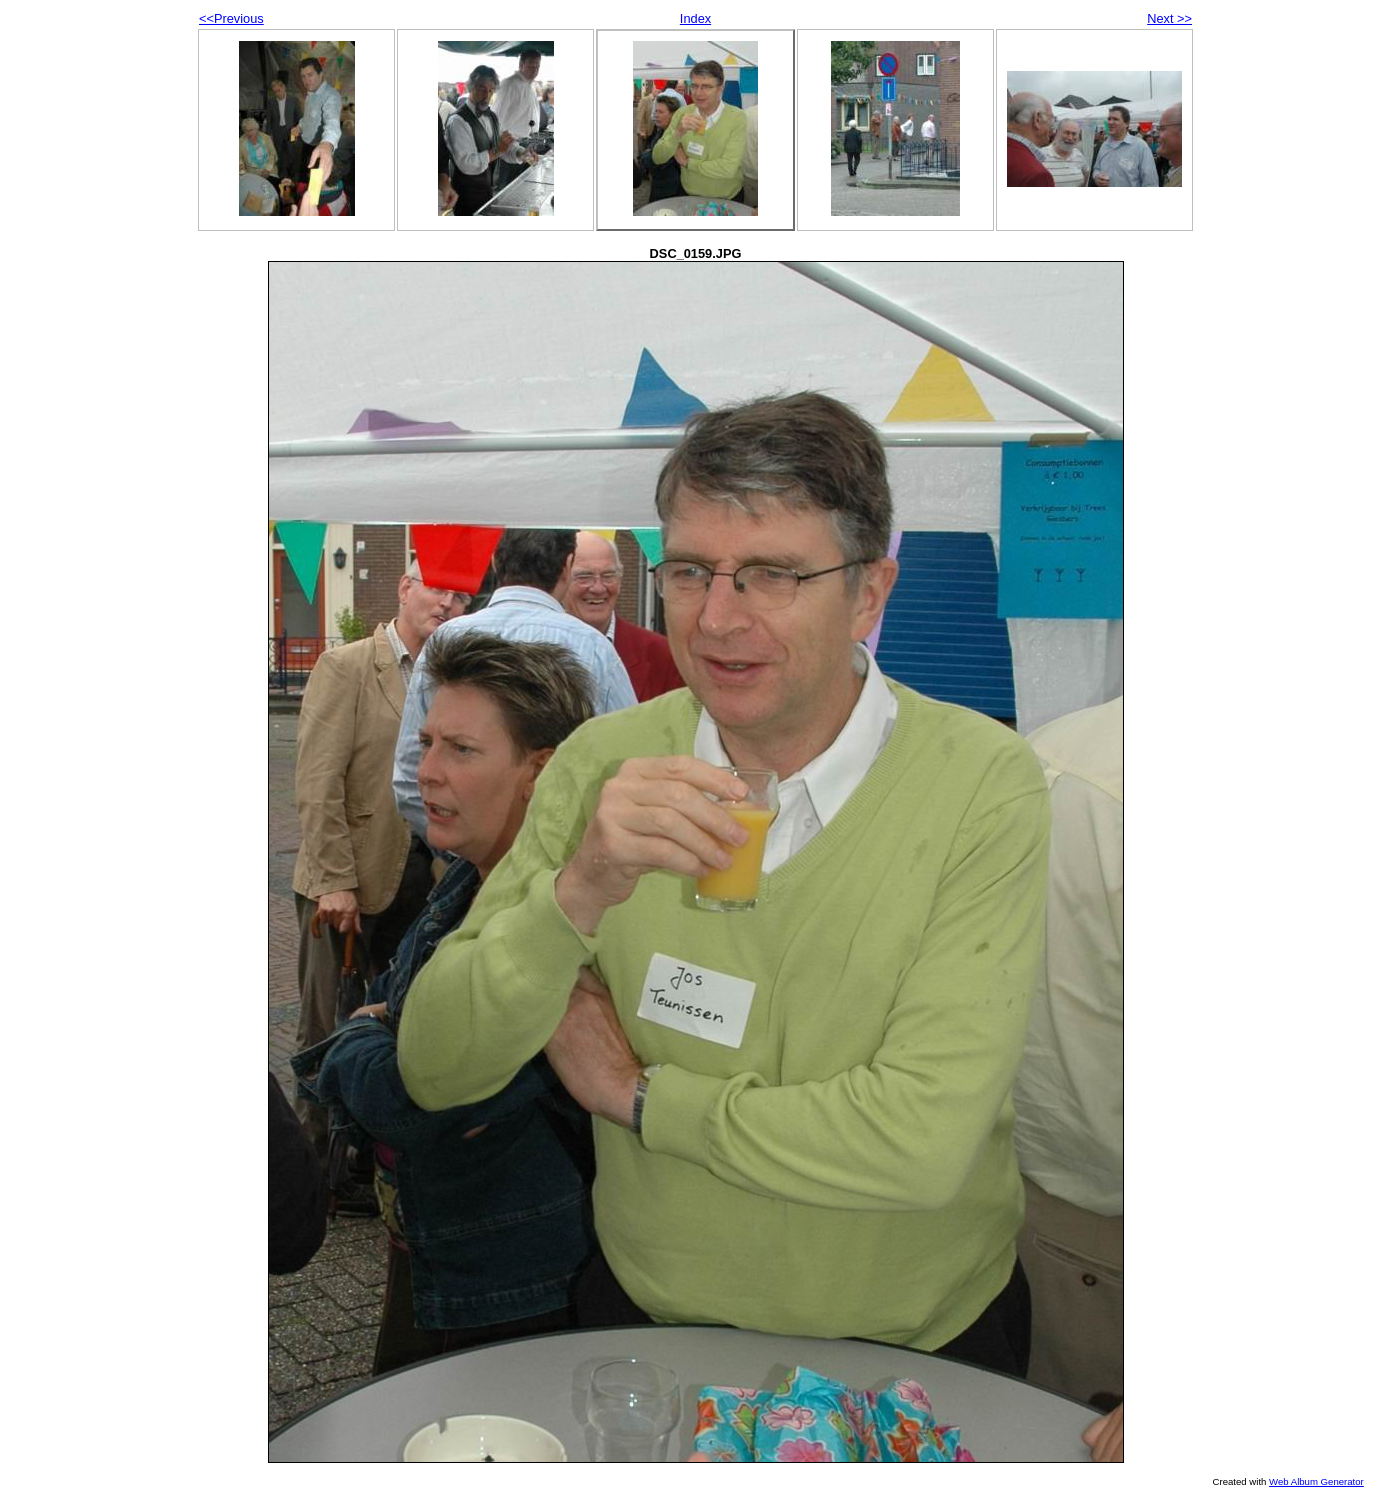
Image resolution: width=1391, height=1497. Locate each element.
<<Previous (231, 18)
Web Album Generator (1316, 1481)
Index (695, 18)
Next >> (1169, 18)
